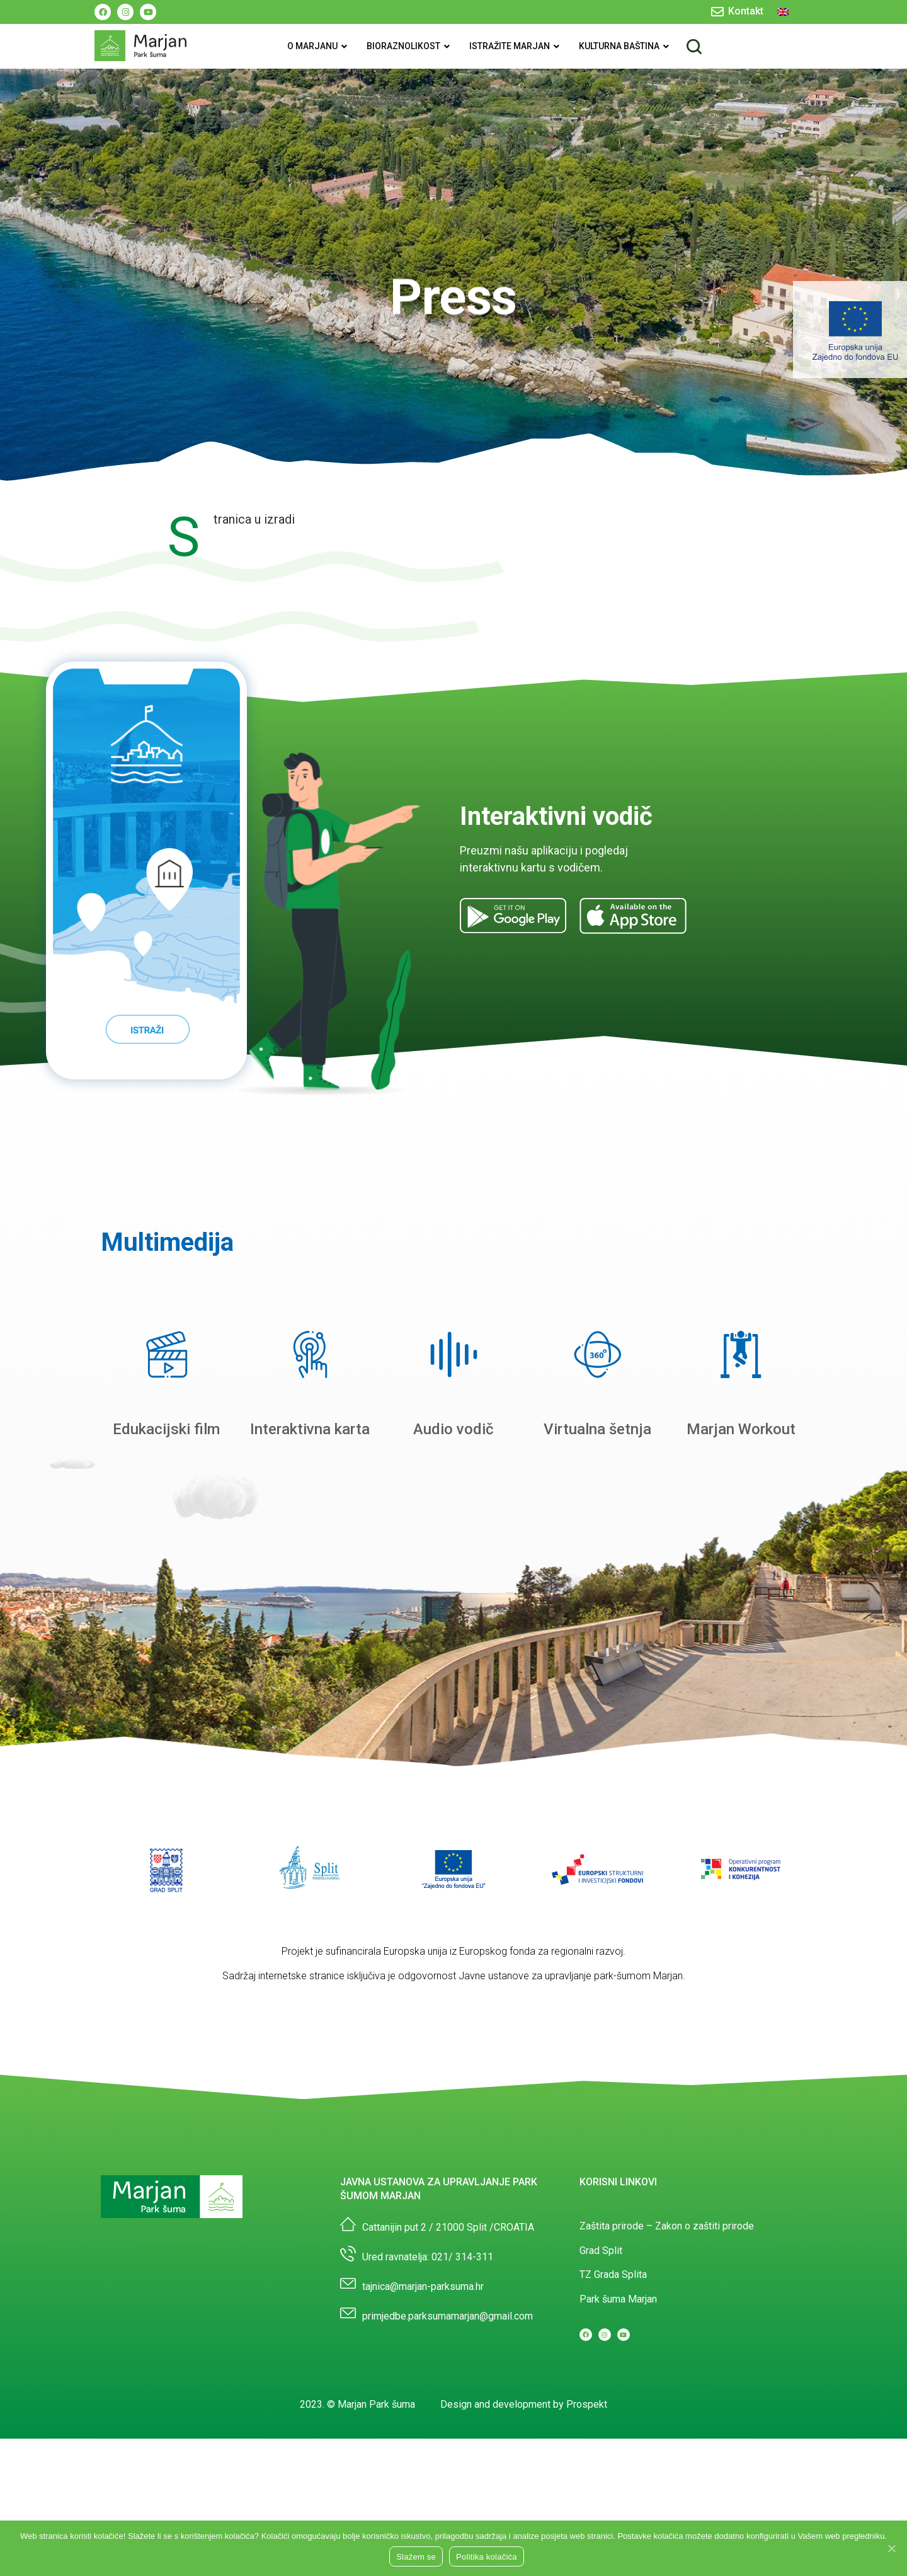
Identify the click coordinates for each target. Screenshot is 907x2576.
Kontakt (745, 11)
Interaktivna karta (310, 1429)
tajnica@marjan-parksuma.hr (423, 2286)
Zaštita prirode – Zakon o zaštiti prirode (666, 2226)
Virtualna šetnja (597, 1429)
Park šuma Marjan (618, 2299)
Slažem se (416, 2557)
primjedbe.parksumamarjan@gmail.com (447, 2316)
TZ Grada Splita (613, 2274)
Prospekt (586, 2404)
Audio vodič (453, 1429)
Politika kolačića (486, 2557)
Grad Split (600, 2251)
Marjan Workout (741, 1429)
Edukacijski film (166, 1429)
